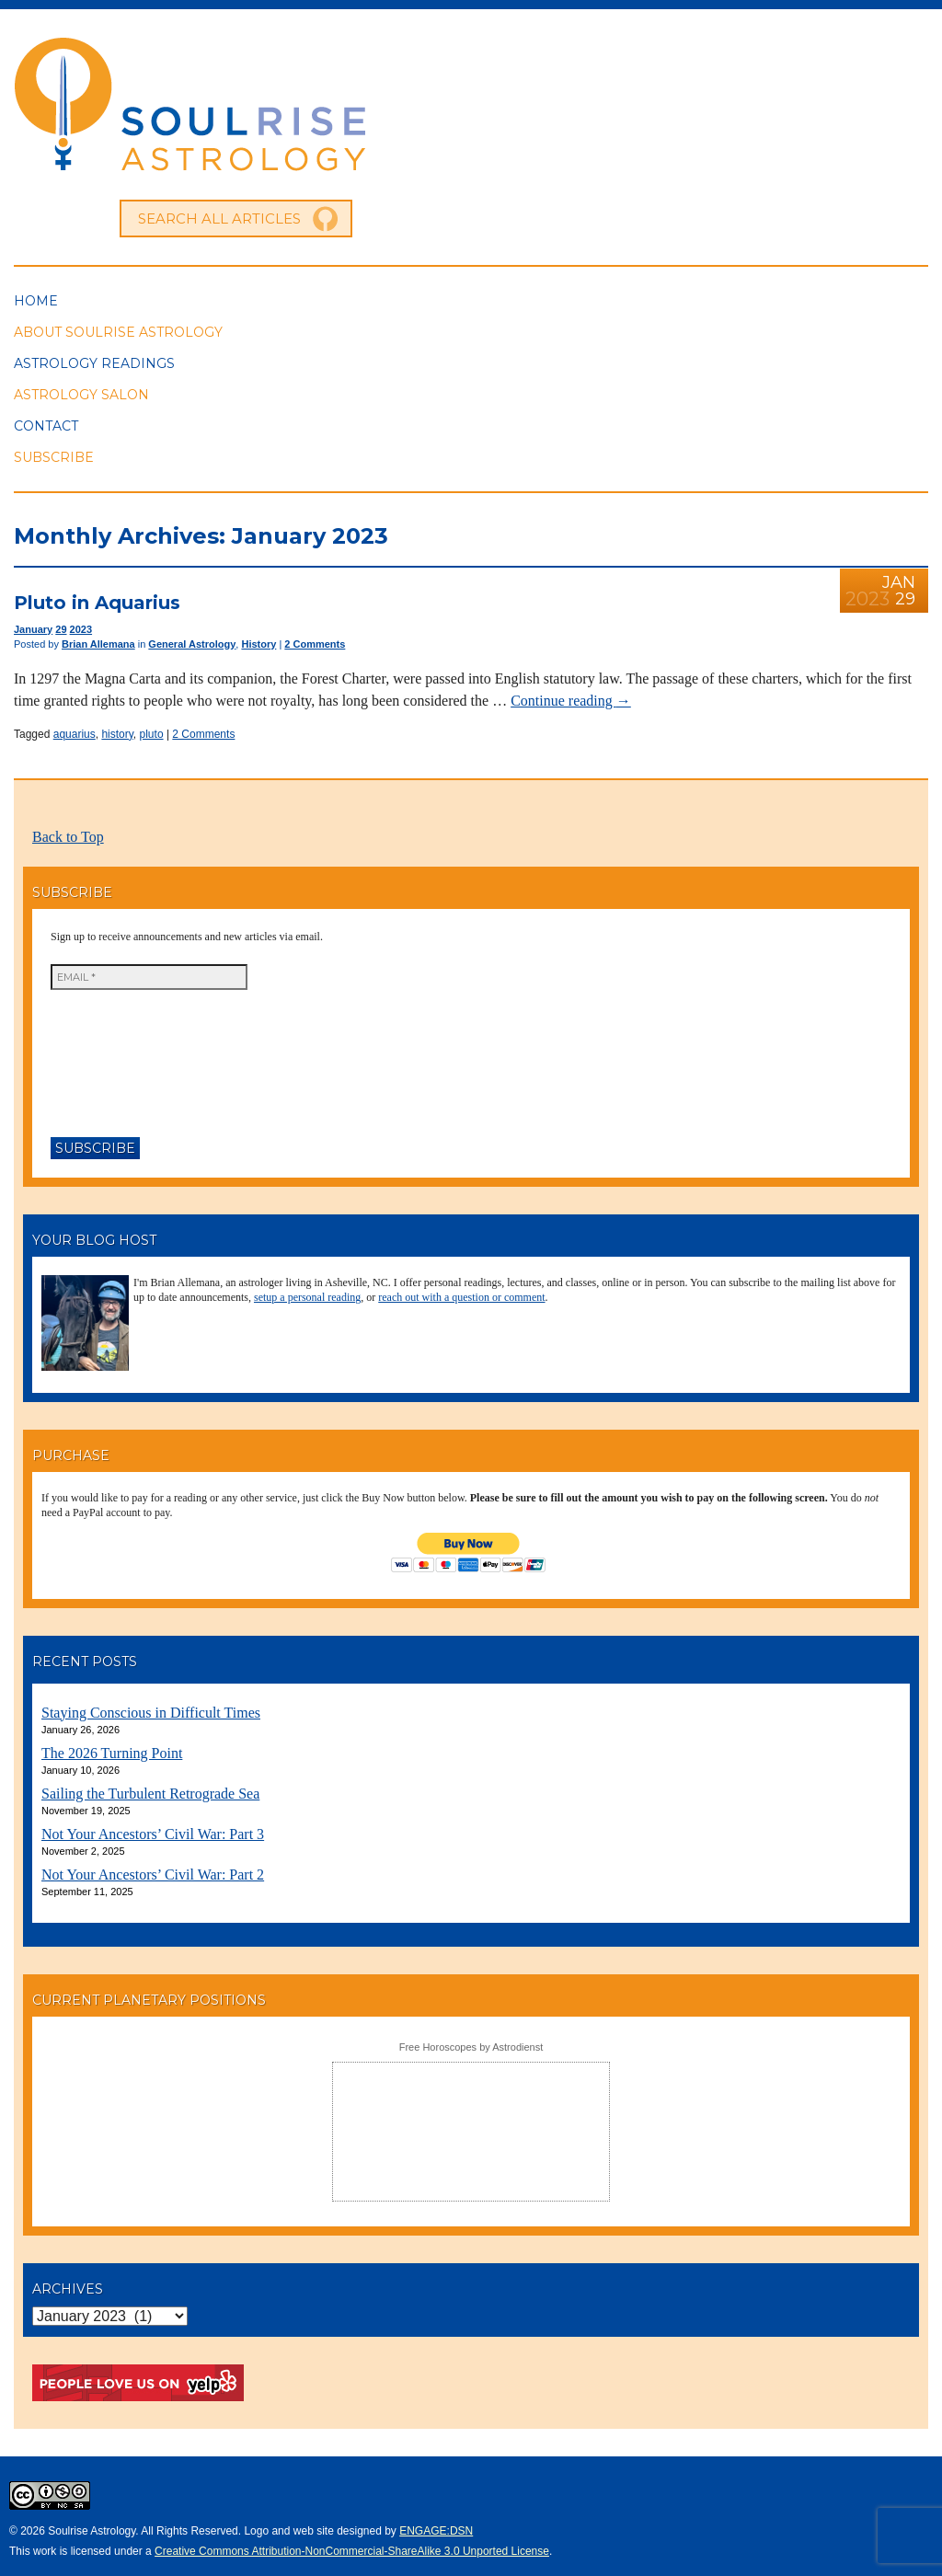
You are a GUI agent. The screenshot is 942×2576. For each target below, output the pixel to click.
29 (60, 629)
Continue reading (571, 700)
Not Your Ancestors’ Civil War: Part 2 (152, 1874)
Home (36, 301)
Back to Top (68, 837)
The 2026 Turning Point (111, 1753)
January (33, 629)
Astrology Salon (81, 394)
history (116, 734)
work (44, 2551)
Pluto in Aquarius (97, 603)
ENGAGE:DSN (436, 2530)
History (258, 644)
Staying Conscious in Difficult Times (150, 1712)
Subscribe (54, 457)
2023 (81, 629)
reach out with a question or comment (461, 1297)
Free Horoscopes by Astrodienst (471, 2047)
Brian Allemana (98, 644)
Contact (46, 426)
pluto (152, 734)
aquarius (74, 734)
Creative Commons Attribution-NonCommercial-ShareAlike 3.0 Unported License (352, 2551)
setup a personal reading (307, 1297)
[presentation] (126, 1056)
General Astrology (192, 644)
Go (325, 219)
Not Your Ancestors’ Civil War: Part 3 (152, 1834)
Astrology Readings (94, 363)
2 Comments (314, 644)
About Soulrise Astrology (118, 332)
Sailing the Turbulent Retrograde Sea (150, 1793)
